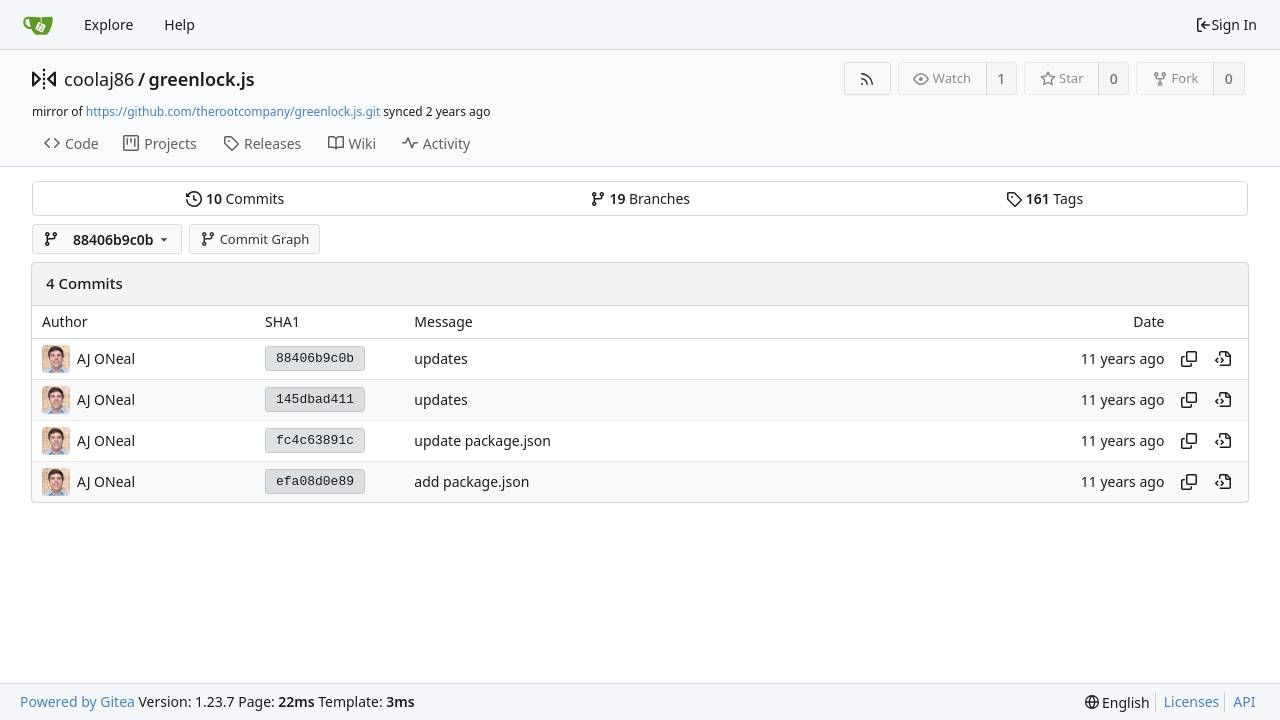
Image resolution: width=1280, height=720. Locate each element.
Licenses (1192, 701)
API (1244, 701)
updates (440, 358)
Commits (235, 198)
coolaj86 (99, 79)
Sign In (1226, 24)
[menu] (1117, 702)
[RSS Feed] (867, 78)
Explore (108, 24)
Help (179, 24)
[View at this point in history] (1223, 359)
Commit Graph (254, 239)
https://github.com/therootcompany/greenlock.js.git (233, 111)
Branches (640, 198)
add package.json (471, 481)
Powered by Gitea (77, 701)
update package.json (482, 440)
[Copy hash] (1189, 359)
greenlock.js (202, 79)
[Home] (38, 25)
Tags (1044, 198)
